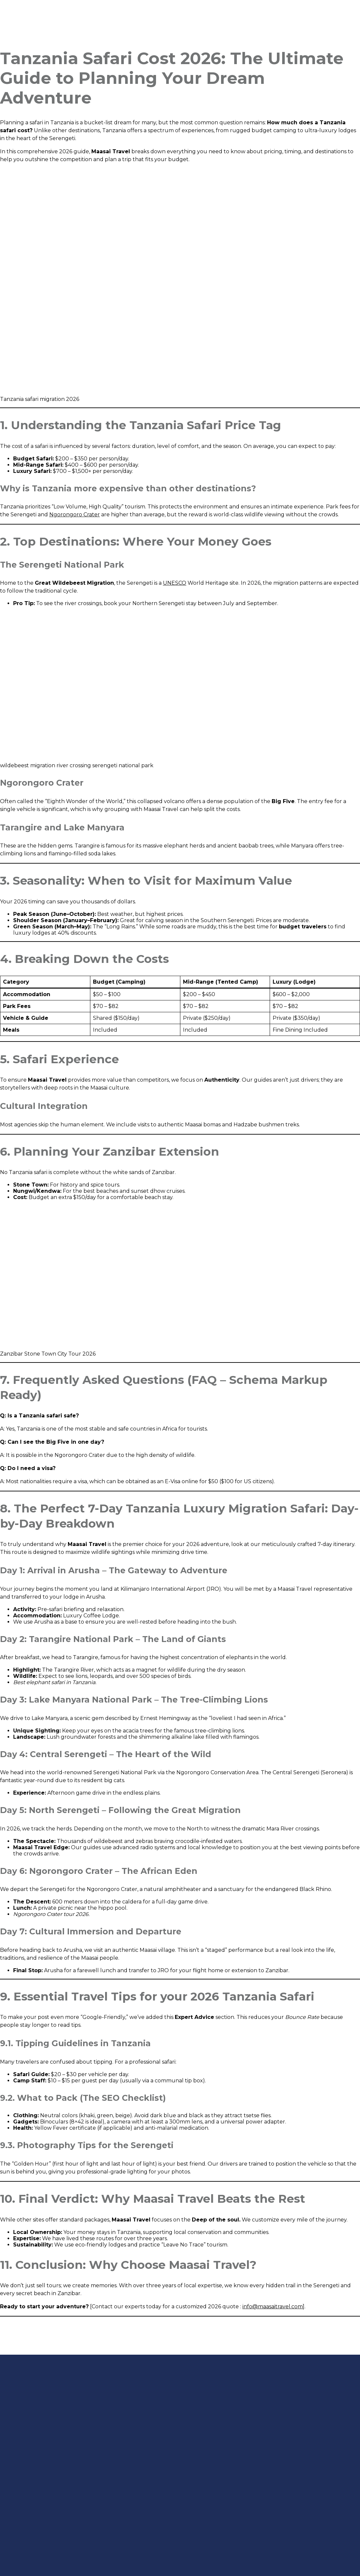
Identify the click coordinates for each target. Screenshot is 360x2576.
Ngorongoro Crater (74, 514)
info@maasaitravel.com (272, 2306)
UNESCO (174, 583)
